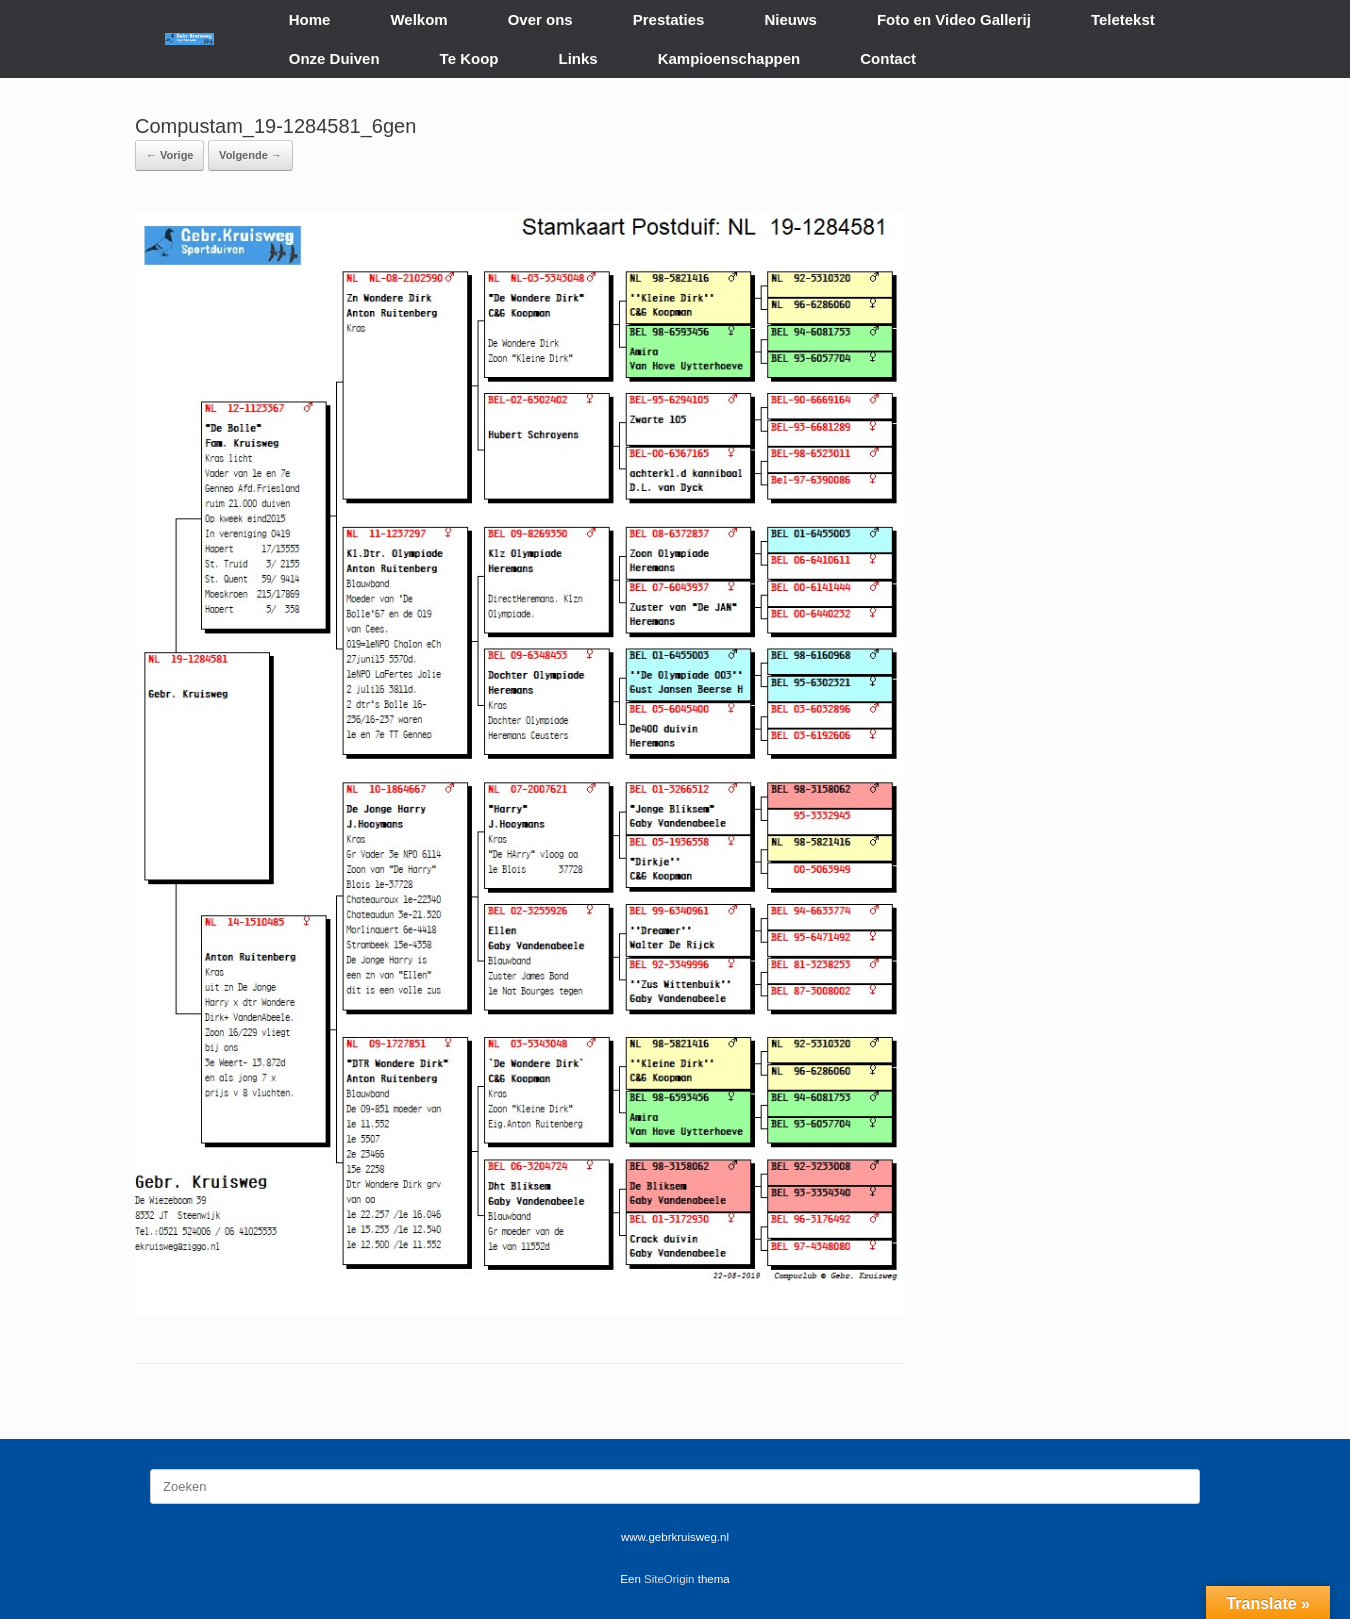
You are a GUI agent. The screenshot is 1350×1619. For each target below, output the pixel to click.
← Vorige (169, 155)
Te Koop (469, 58)
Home (310, 19)
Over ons (540, 19)
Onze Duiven (334, 58)
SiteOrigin (669, 1579)
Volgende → (250, 155)
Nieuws (790, 19)
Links (578, 58)
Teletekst (1123, 19)
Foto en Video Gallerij (954, 19)
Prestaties (669, 19)
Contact (888, 58)
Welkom (418, 19)
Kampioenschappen (729, 58)
